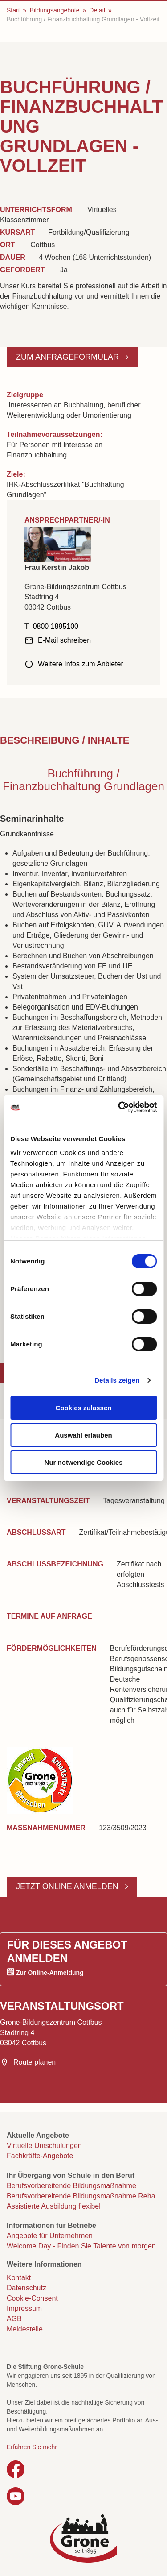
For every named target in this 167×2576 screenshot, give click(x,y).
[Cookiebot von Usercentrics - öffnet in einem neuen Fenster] (119, 1107)
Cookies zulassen (84, 1408)
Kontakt (19, 2277)
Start (13, 10)
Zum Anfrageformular (68, 357)
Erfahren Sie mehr (32, 2447)
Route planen (34, 2062)
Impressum (24, 2308)
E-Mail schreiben (64, 640)
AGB (14, 2319)
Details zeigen (116, 1380)
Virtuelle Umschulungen (44, 2145)
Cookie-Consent (32, 2298)
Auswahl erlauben (83, 1435)
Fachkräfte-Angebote (40, 2156)
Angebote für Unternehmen (50, 2235)
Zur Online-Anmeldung (50, 1972)
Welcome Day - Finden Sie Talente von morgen (81, 2246)
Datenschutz (26, 2288)
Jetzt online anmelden (68, 1886)
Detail (97, 10)
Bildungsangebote (54, 10)
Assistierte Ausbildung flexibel (54, 2206)
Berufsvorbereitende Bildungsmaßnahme (71, 2186)
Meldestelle (25, 2329)
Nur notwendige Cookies (84, 1462)
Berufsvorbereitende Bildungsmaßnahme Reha (81, 2196)
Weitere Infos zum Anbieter (80, 664)
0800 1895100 (55, 626)
